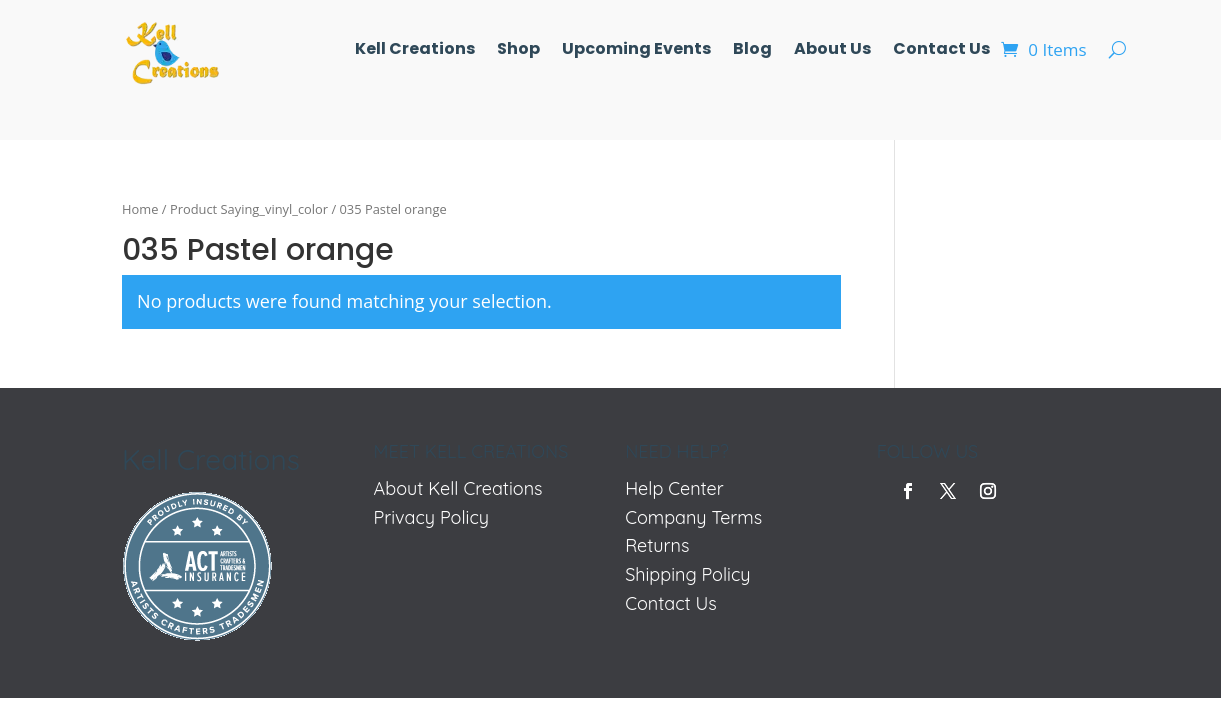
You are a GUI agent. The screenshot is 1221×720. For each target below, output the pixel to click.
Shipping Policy (687, 574)
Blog (752, 51)
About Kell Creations (458, 488)
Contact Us (941, 51)
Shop (518, 51)
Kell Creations (415, 51)
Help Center (674, 488)
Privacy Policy (431, 517)
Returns (657, 545)
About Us (832, 51)
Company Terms (693, 517)
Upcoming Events (636, 51)
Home (140, 209)
